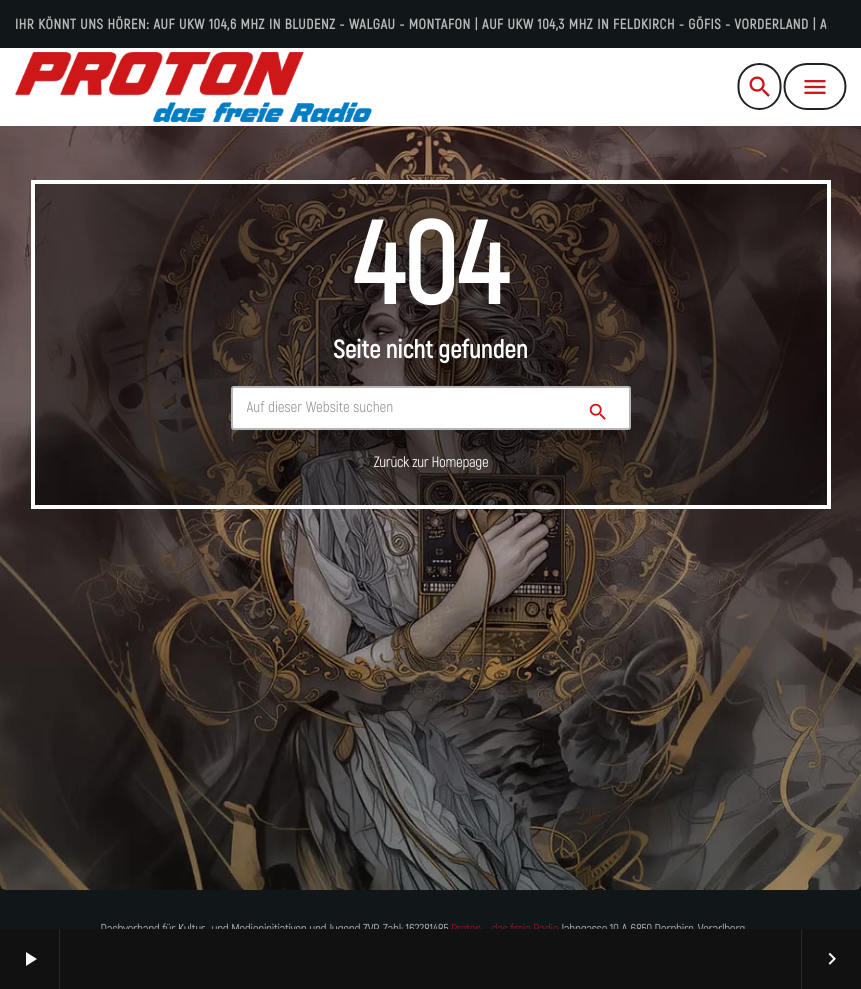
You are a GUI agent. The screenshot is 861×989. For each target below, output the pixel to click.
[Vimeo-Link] (193, 87)
